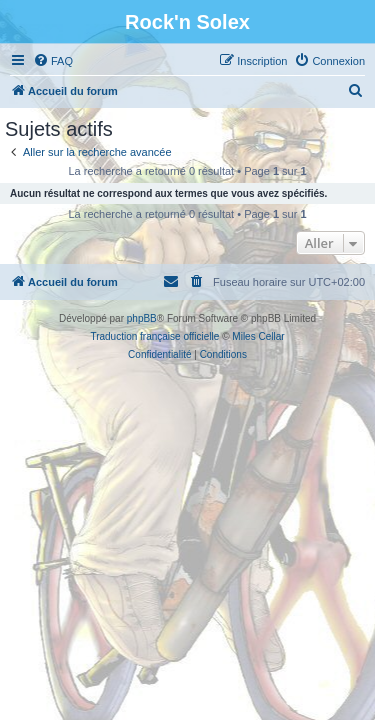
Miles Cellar (258, 336)
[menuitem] (53, 61)
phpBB (142, 318)
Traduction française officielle (154, 336)
